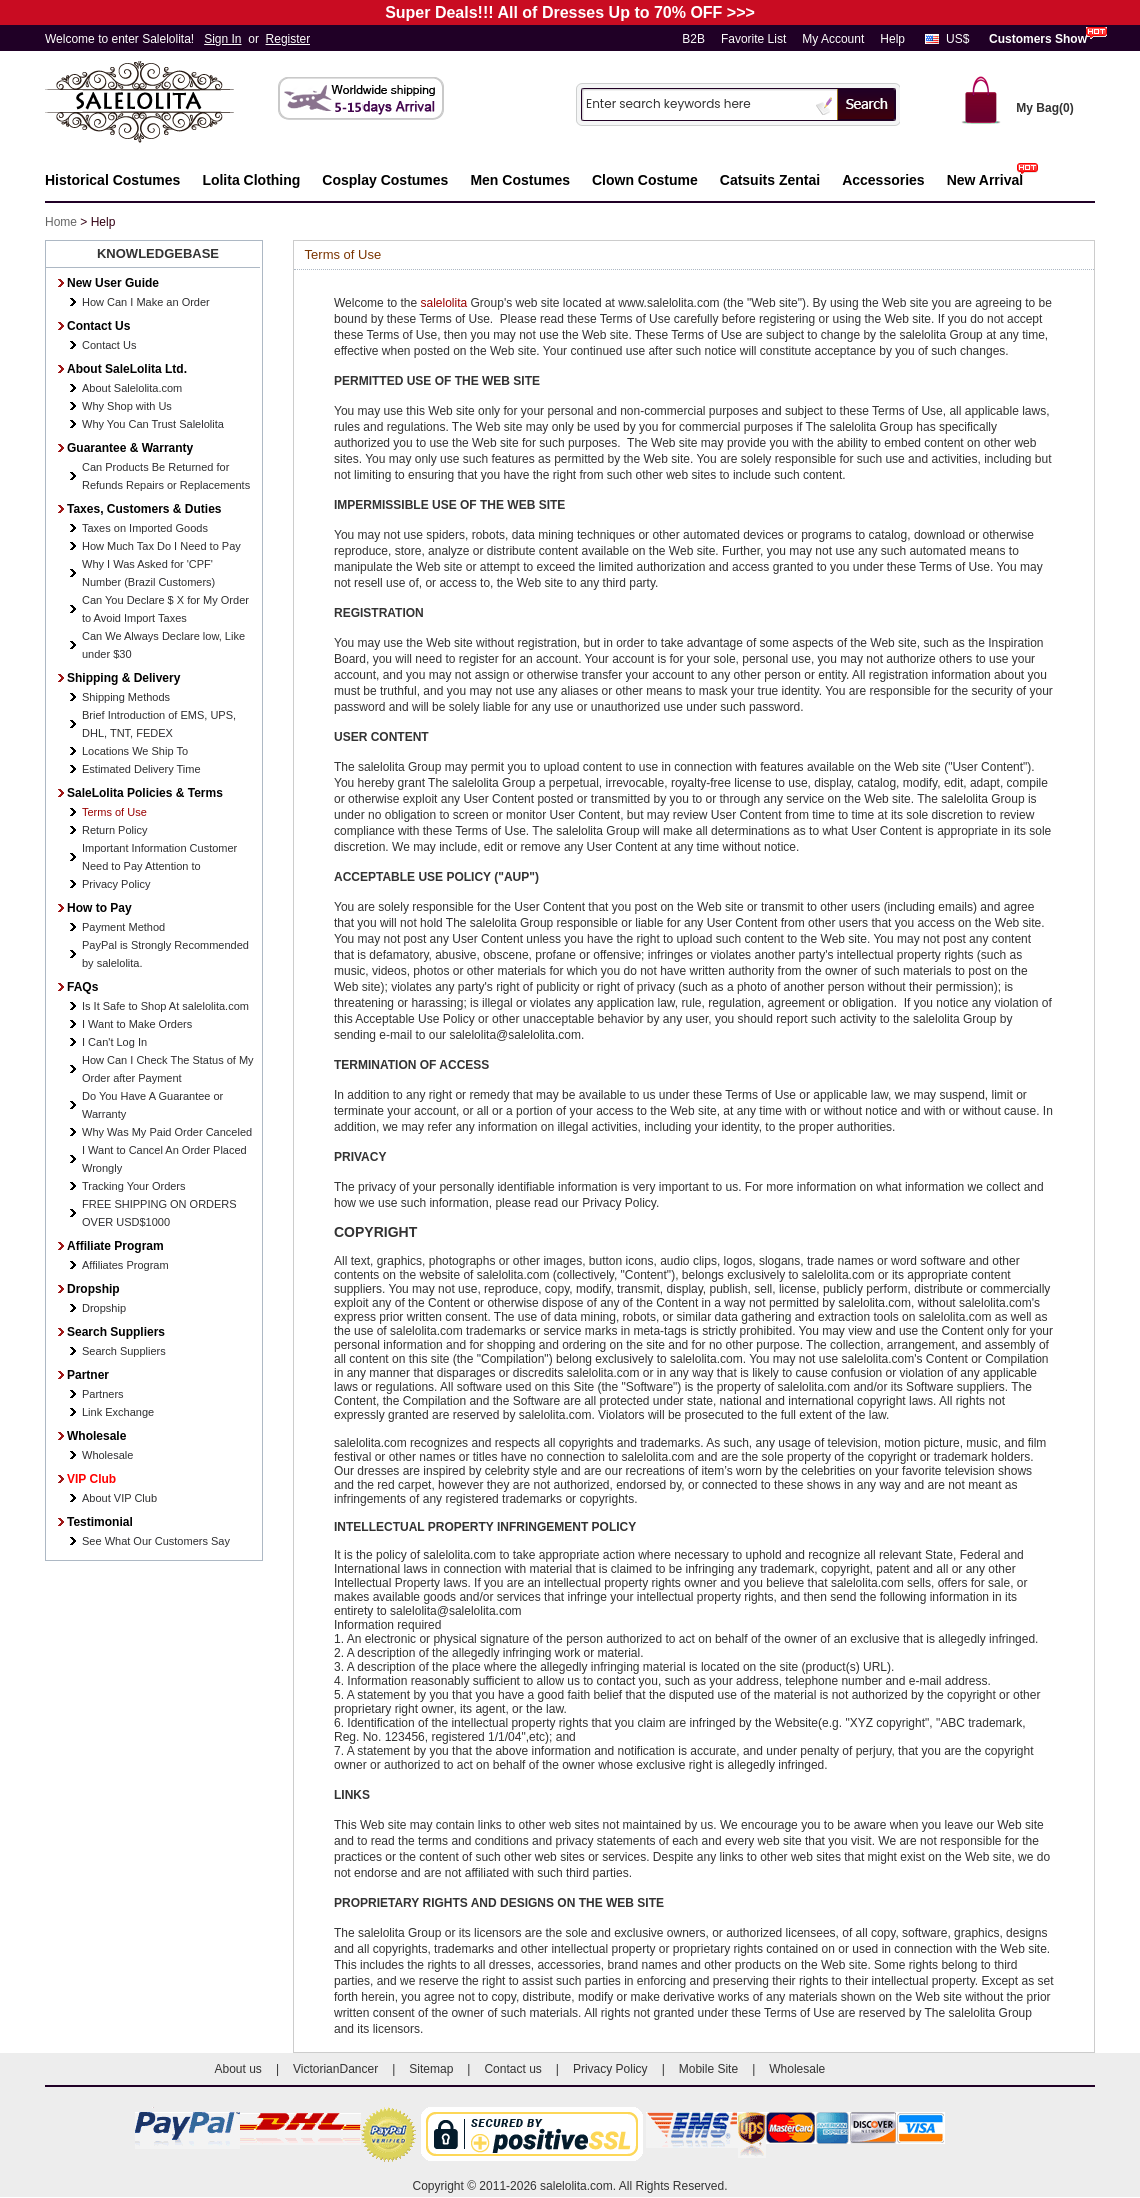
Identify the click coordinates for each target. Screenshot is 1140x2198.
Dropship (104, 1308)
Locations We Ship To (135, 751)
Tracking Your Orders (134, 1186)
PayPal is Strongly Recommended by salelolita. (165, 954)
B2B (693, 39)
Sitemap (431, 2069)
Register (288, 39)
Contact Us (109, 345)
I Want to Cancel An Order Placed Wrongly (164, 1159)
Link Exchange (118, 1412)
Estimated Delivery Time (141, 769)
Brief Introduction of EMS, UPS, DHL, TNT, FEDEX (159, 724)
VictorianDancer (335, 2069)
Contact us (512, 2069)
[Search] (696, 103)
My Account (833, 39)
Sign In (222, 39)
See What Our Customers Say (156, 1541)
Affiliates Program (125, 1265)
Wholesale (107, 1455)
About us (238, 2069)
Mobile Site (708, 2069)
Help (892, 39)
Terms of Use (114, 812)
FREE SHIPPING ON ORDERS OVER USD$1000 (159, 1213)
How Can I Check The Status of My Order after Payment (168, 1069)
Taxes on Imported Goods (145, 528)
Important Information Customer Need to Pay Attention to (159, 857)
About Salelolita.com (132, 388)
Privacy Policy (116, 884)
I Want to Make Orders (137, 1024)
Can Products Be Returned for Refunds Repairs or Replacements (166, 476)
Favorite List (753, 39)
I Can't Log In (114, 1042)
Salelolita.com (160, 103)
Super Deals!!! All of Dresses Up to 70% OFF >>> (570, 12)
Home (61, 222)
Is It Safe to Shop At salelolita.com (165, 1006)
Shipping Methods (126, 697)
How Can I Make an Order (146, 302)
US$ (957, 39)
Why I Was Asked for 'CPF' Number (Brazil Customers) (148, 573)
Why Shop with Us (127, 406)
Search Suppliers (124, 1351)
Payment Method (123, 927)
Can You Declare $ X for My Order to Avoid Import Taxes (165, 609)
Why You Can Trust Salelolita (153, 424)
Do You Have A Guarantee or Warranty (152, 1105)
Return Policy (114, 830)
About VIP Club (119, 1498)
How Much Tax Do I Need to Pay (161, 546)
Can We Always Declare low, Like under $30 (163, 645)
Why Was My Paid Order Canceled (167, 1132)
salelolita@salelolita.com (515, 1035)
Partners (103, 1394)
